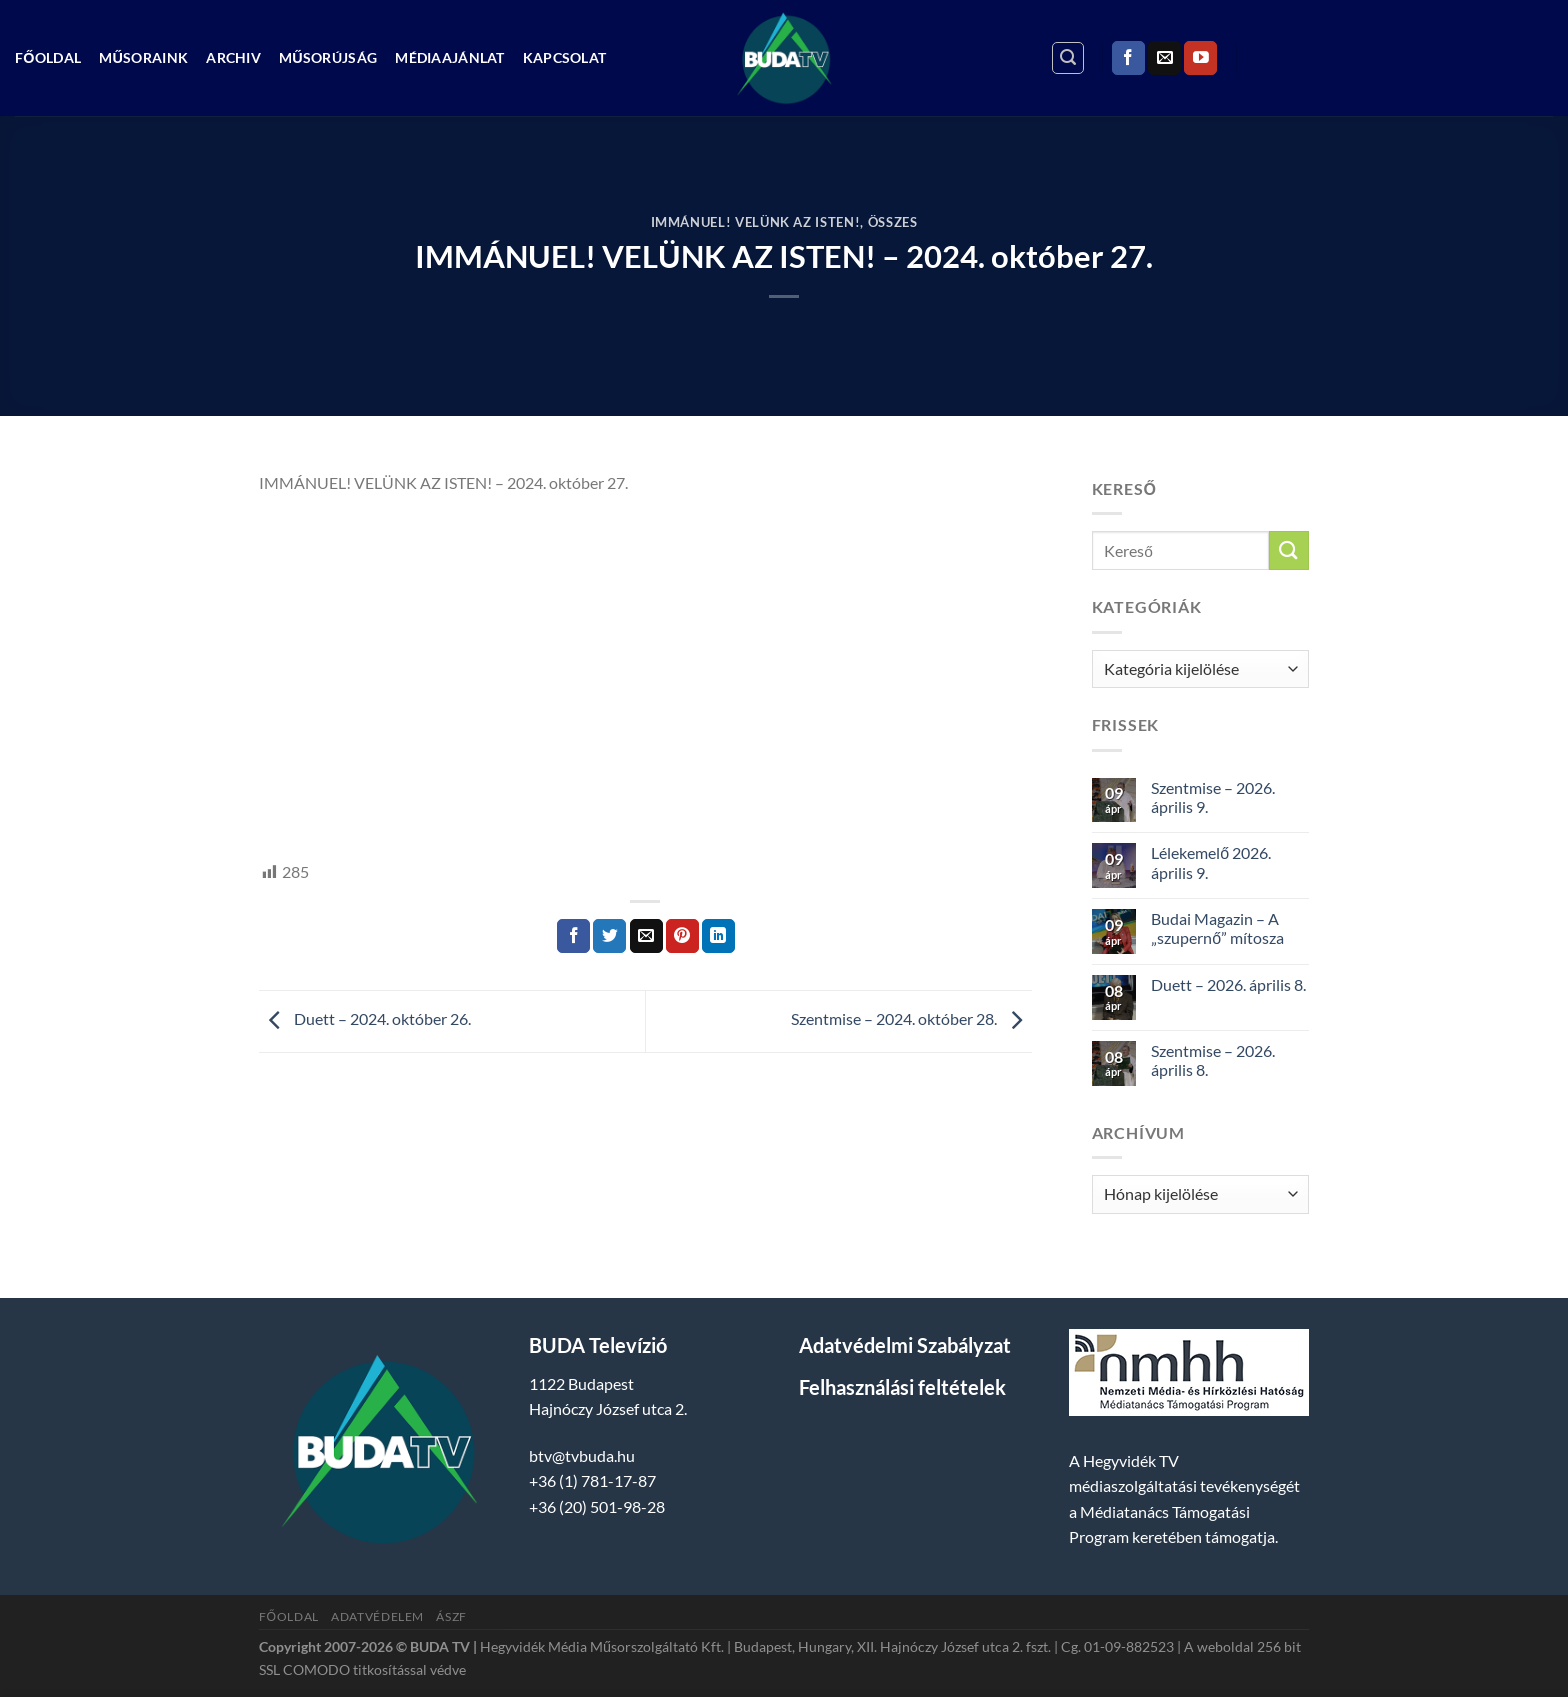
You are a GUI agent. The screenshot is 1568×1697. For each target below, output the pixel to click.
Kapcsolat (565, 57)
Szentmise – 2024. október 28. (911, 1019)
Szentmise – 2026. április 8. (1213, 1060)
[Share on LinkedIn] (718, 936)
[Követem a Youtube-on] (1200, 58)
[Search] (1068, 58)
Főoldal (48, 57)
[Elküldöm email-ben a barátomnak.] (646, 936)
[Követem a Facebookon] (1128, 58)
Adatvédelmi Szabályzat (905, 1345)
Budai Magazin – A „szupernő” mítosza (1217, 928)
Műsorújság (328, 57)
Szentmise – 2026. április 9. (1213, 797)
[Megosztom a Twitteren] (609, 936)
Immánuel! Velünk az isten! (756, 222)
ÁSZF (451, 1616)
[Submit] (1289, 550)
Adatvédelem (377, 1616)
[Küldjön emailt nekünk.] (1164, 58)
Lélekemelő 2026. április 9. (1211, 862)
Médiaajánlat (449, 57)
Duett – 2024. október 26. (365, 1019)
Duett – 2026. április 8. (1228, 984)
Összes (893, 222)
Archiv (233, 57)
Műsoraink (143, 57)
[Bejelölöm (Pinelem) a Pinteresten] (682, 936)
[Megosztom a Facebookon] (573, 936)
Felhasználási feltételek (902, 1387)
